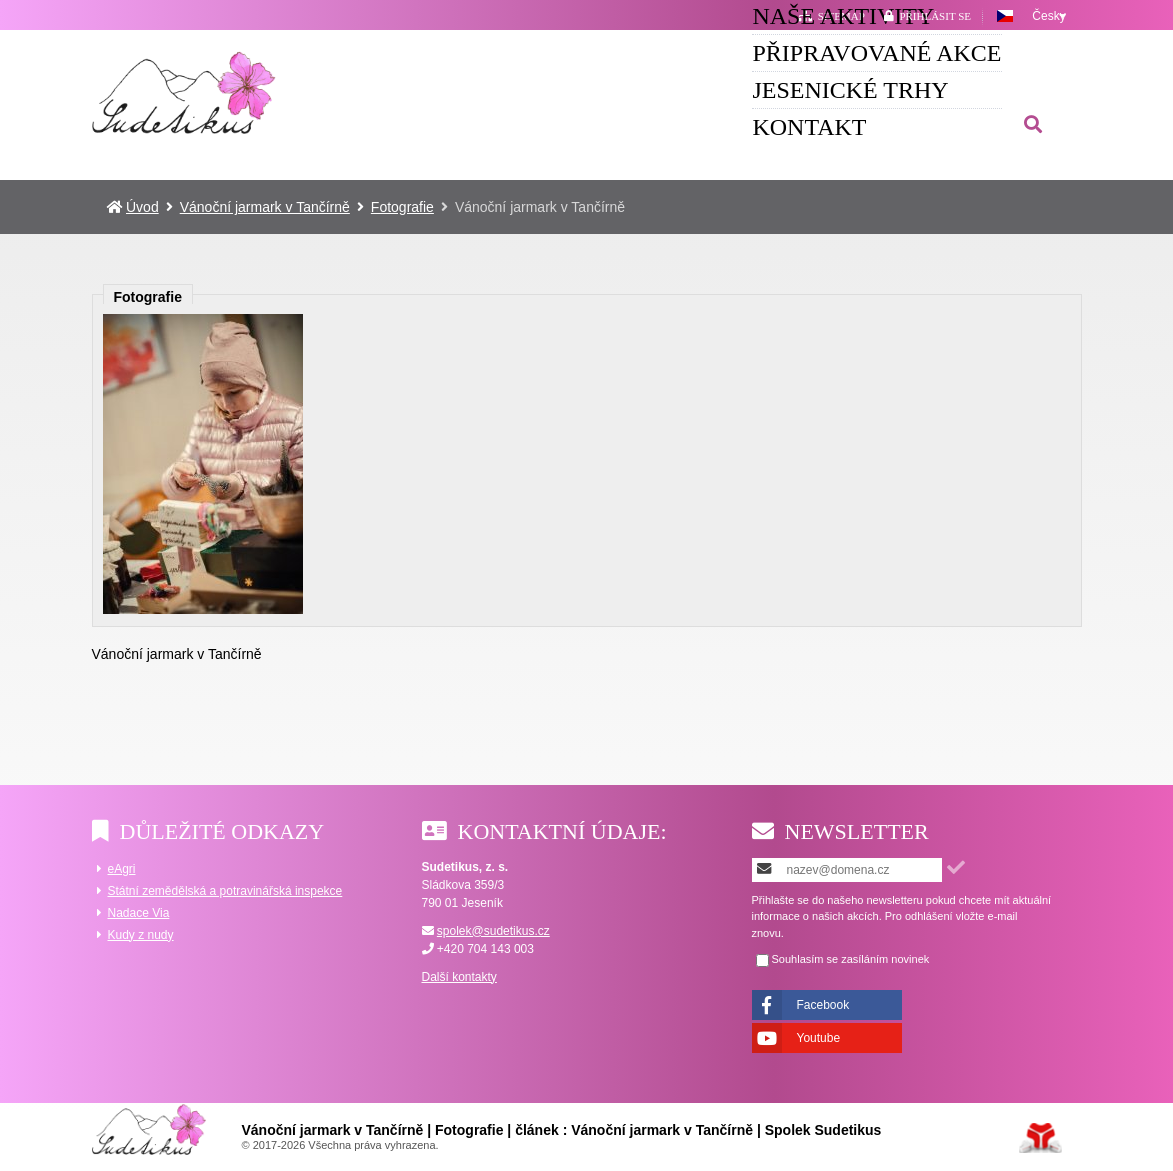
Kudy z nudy (141, 935)
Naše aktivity (373, 91)
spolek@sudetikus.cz (493, 931)
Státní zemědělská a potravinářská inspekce (225, 891)
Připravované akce (608, 91)
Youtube (819, 1038)
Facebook (823, 1005)
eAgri (122, 869)
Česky (1048, 16)
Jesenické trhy (851, 91)
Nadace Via (139, 913)
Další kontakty (459, 977)
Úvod (184, 92)
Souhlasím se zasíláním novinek (851, 959)
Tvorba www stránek (1040, 1138)
